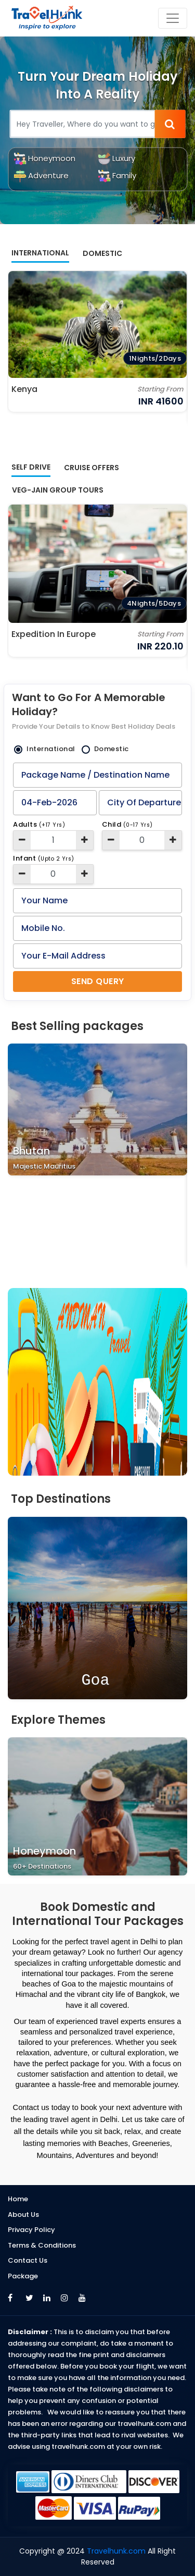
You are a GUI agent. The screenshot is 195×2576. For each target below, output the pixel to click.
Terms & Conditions (42, 2245)
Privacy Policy (31, 2230)
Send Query (97, 981)
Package (23, 2276)
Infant (43, 858)
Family (117, 175)
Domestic (102, 253)
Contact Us (27, 2260)
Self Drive (30, 467)
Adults (39, 824)
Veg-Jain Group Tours (57, 490)
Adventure (41, 175)
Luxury (116, 158)
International (40, 253)
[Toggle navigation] (172, 18)
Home (18, 2199)
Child (127, 824)
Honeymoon (44, 158)
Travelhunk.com (117, 2551)
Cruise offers (91, 467)
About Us (23, 2214)
